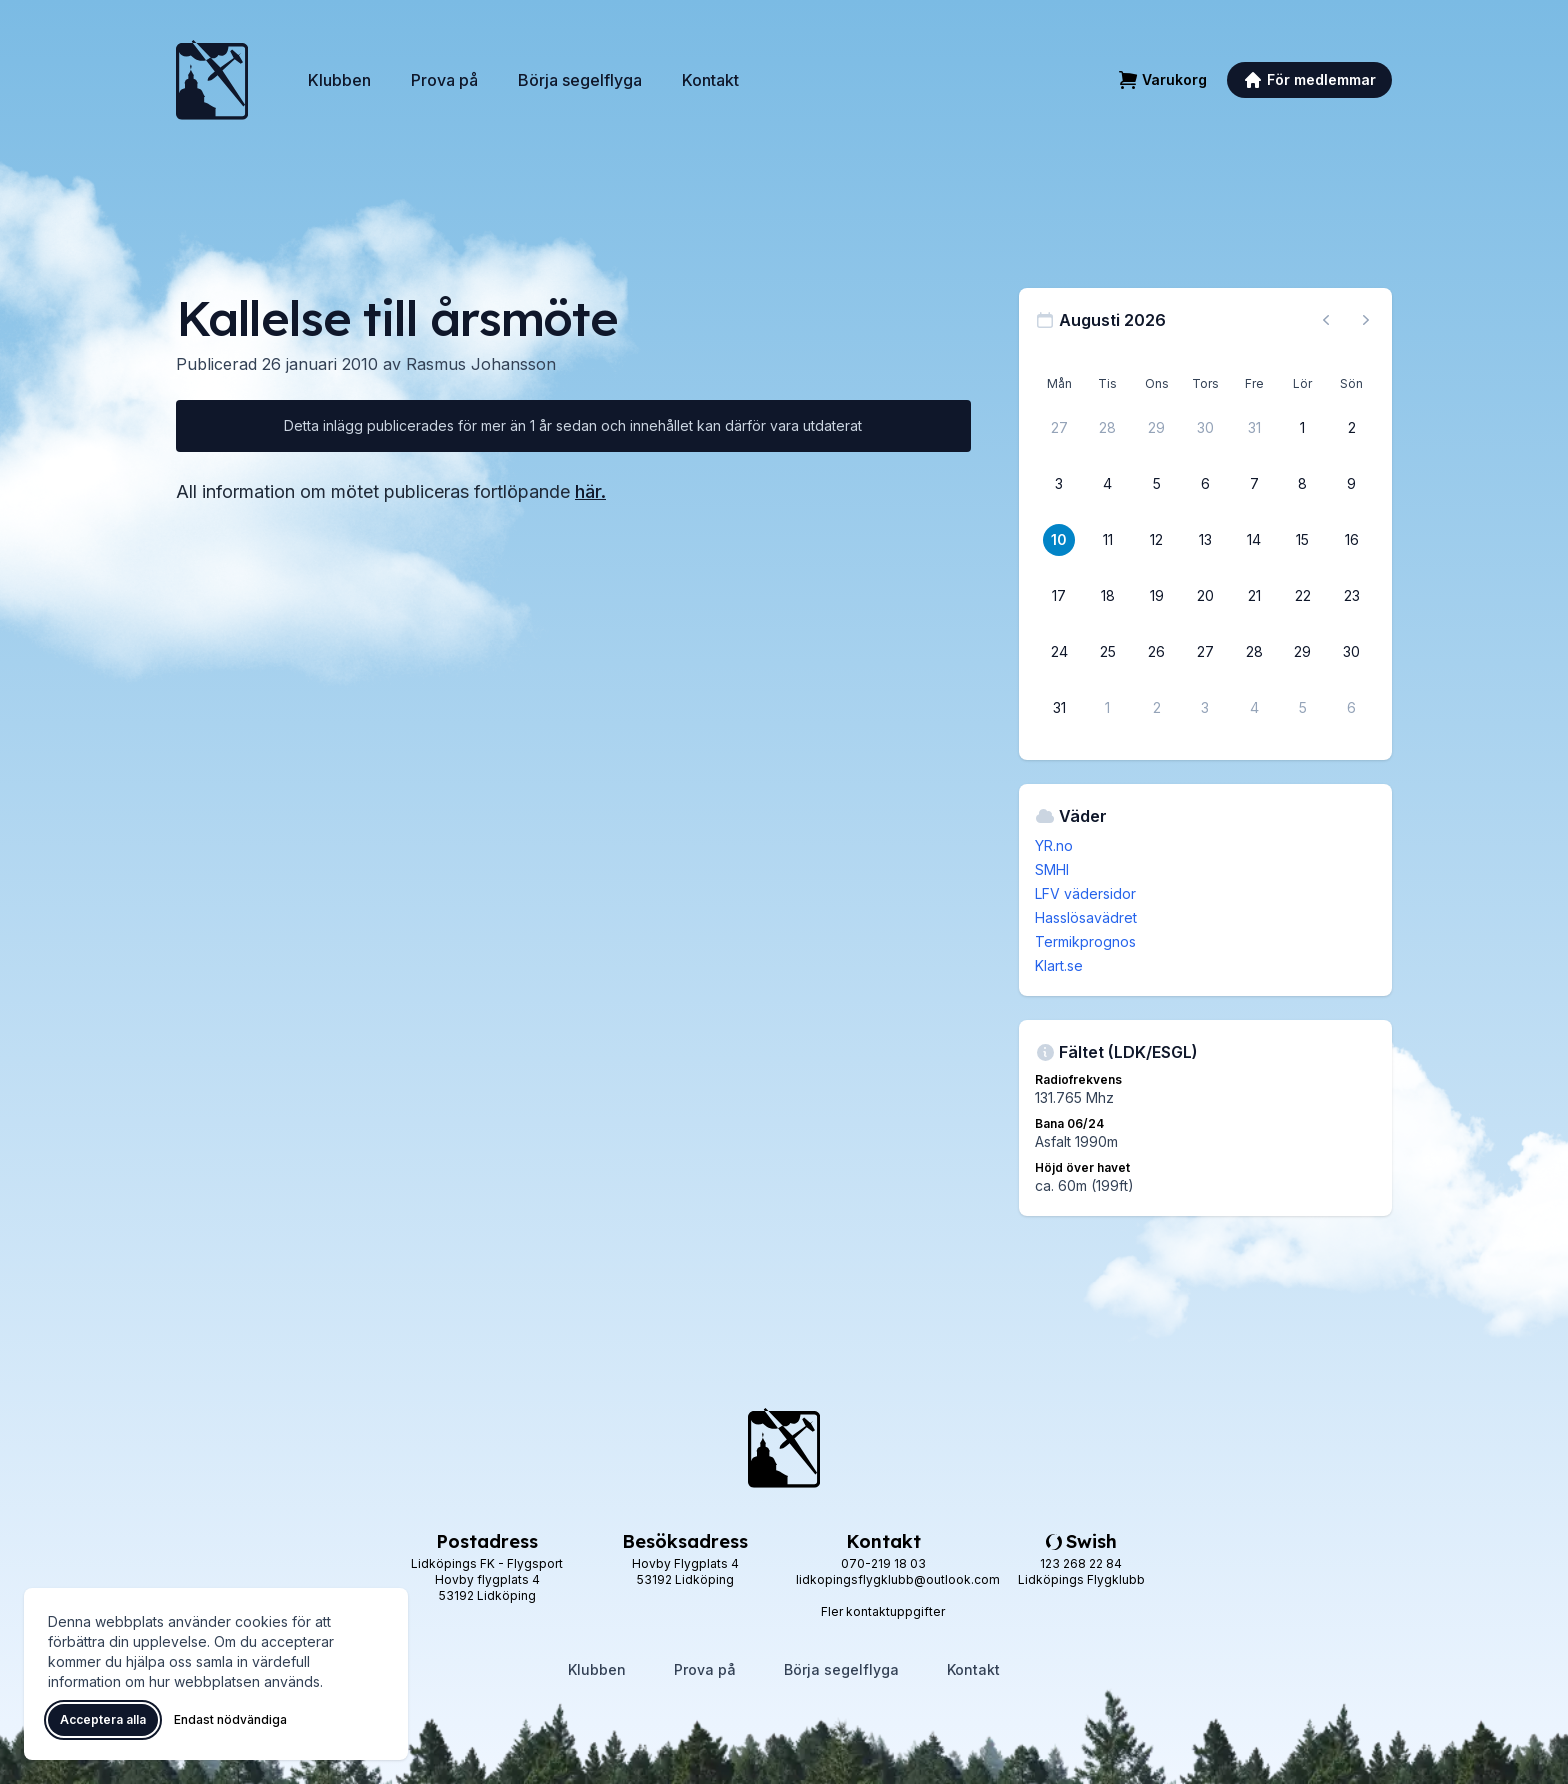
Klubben (339, 80)
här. (590, 491)
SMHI (1052, 869)
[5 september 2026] (1303, 708)
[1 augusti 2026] (1303, 428)
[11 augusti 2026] (1108, 540)
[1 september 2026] (1108, 708)
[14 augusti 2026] (1254, 540)
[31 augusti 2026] (1059, 708)
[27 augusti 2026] (1205, 652)
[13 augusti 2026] (1205, 540)
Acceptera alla (103, 1719)
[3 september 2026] (1205, 708)
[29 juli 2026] (1157, 428)
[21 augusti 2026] (1254, 596)
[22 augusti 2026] (1303, 596)
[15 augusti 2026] (1303, 540)
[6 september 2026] (1352, 708)
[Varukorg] (1162, 80)
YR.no (1054, 845)
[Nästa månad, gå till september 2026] (1366, 320)
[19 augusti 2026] (1157, 596)
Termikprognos (1085, 941)
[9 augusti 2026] (1352, 484)
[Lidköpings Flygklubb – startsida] (212, 80)
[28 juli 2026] (1108, 428)
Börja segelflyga (580, 80)
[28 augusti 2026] (1254, 652)
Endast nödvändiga (230, 1719)
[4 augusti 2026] (1108, 484)
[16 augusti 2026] (1352, 540)
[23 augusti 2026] (1352, 596)
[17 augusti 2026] (1059, 596)
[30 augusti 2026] (1352, 652)
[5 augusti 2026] (1157, 484)
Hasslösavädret (1086, 917)
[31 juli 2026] (1254, 428)
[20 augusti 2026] (1205, 596)
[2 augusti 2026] (1352, 428)
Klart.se (1059, 965)
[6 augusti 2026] (1205, 484)
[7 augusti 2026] (1254, 484)
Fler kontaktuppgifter (883, 1611)
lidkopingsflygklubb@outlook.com (898, 1579)
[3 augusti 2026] (1059, 484)
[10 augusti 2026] (1059, 540)
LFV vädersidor (1085, 893)
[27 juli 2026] (1059, 428)
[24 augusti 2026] (1059, 652)
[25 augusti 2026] (1108, 652)
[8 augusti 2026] (1303, 484)
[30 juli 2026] (1205, 428)
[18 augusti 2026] (1108, 596)
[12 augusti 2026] (1157, 540)
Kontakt (710, 80)
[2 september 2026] (1157, 708)
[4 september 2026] (1254, 708)
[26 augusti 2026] (1157, 652)
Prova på (444, 80)
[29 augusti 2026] (1303, 652)
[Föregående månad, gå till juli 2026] (1326, 320)
